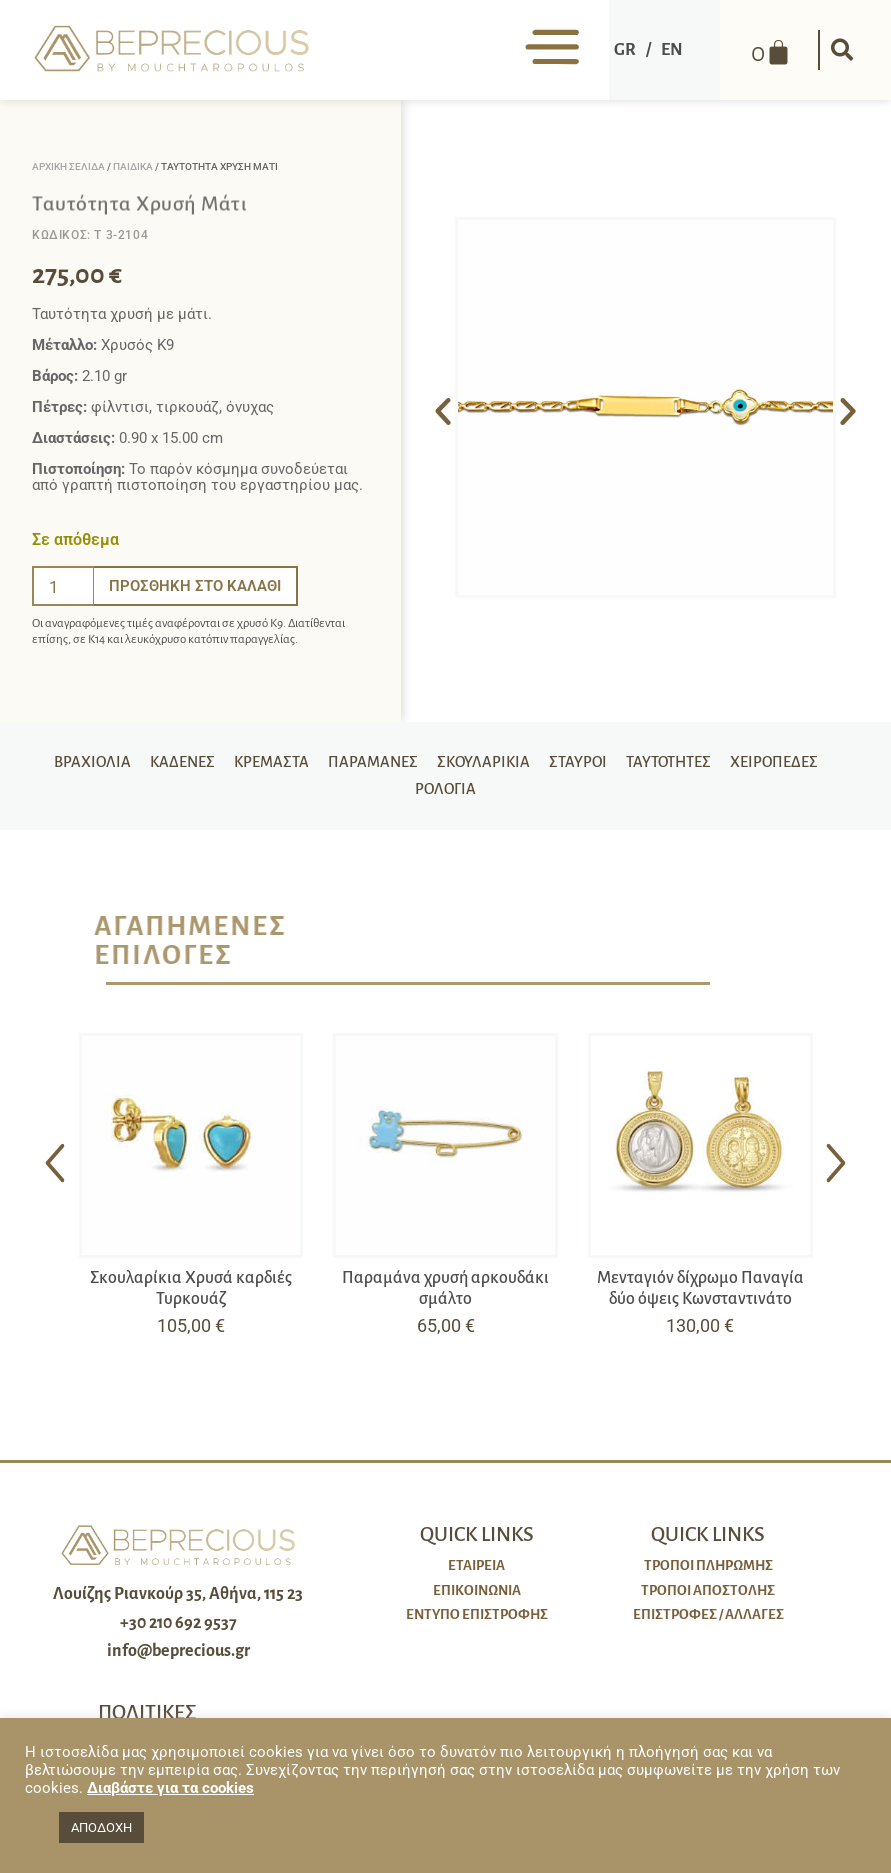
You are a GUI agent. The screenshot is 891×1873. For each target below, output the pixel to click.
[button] (840, 50)
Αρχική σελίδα (68, 166)
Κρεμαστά (321, 765)
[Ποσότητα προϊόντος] (63, 586)
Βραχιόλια (137, 765)
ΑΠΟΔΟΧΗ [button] (101, 1827)
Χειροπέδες (403, 797)
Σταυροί (638, 765)
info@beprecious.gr (178, 1661)
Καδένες (229, 765)
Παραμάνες (426, 765)
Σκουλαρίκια (540, 765)
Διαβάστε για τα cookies (170, 1788)
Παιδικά (133, 166)
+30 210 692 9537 (178, 1632)
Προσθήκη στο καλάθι (195, 586)
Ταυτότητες (732, 765)
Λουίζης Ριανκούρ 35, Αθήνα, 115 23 (178, 1603)
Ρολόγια (501, 797)
